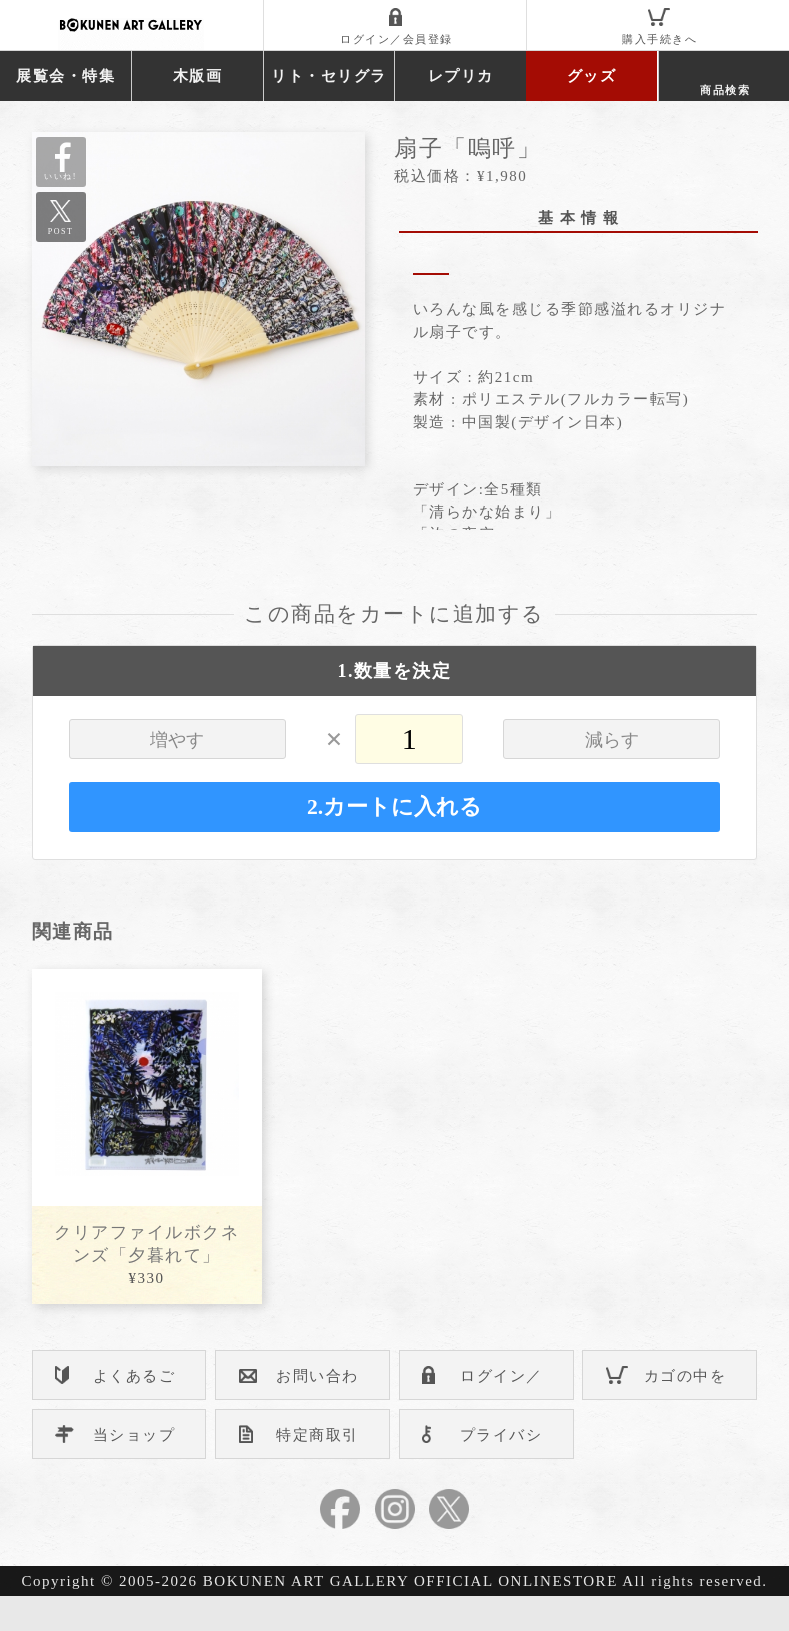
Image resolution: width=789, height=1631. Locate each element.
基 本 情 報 (579, 218)
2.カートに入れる (394, 842)
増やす (177, 775)
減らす (612, 775)
